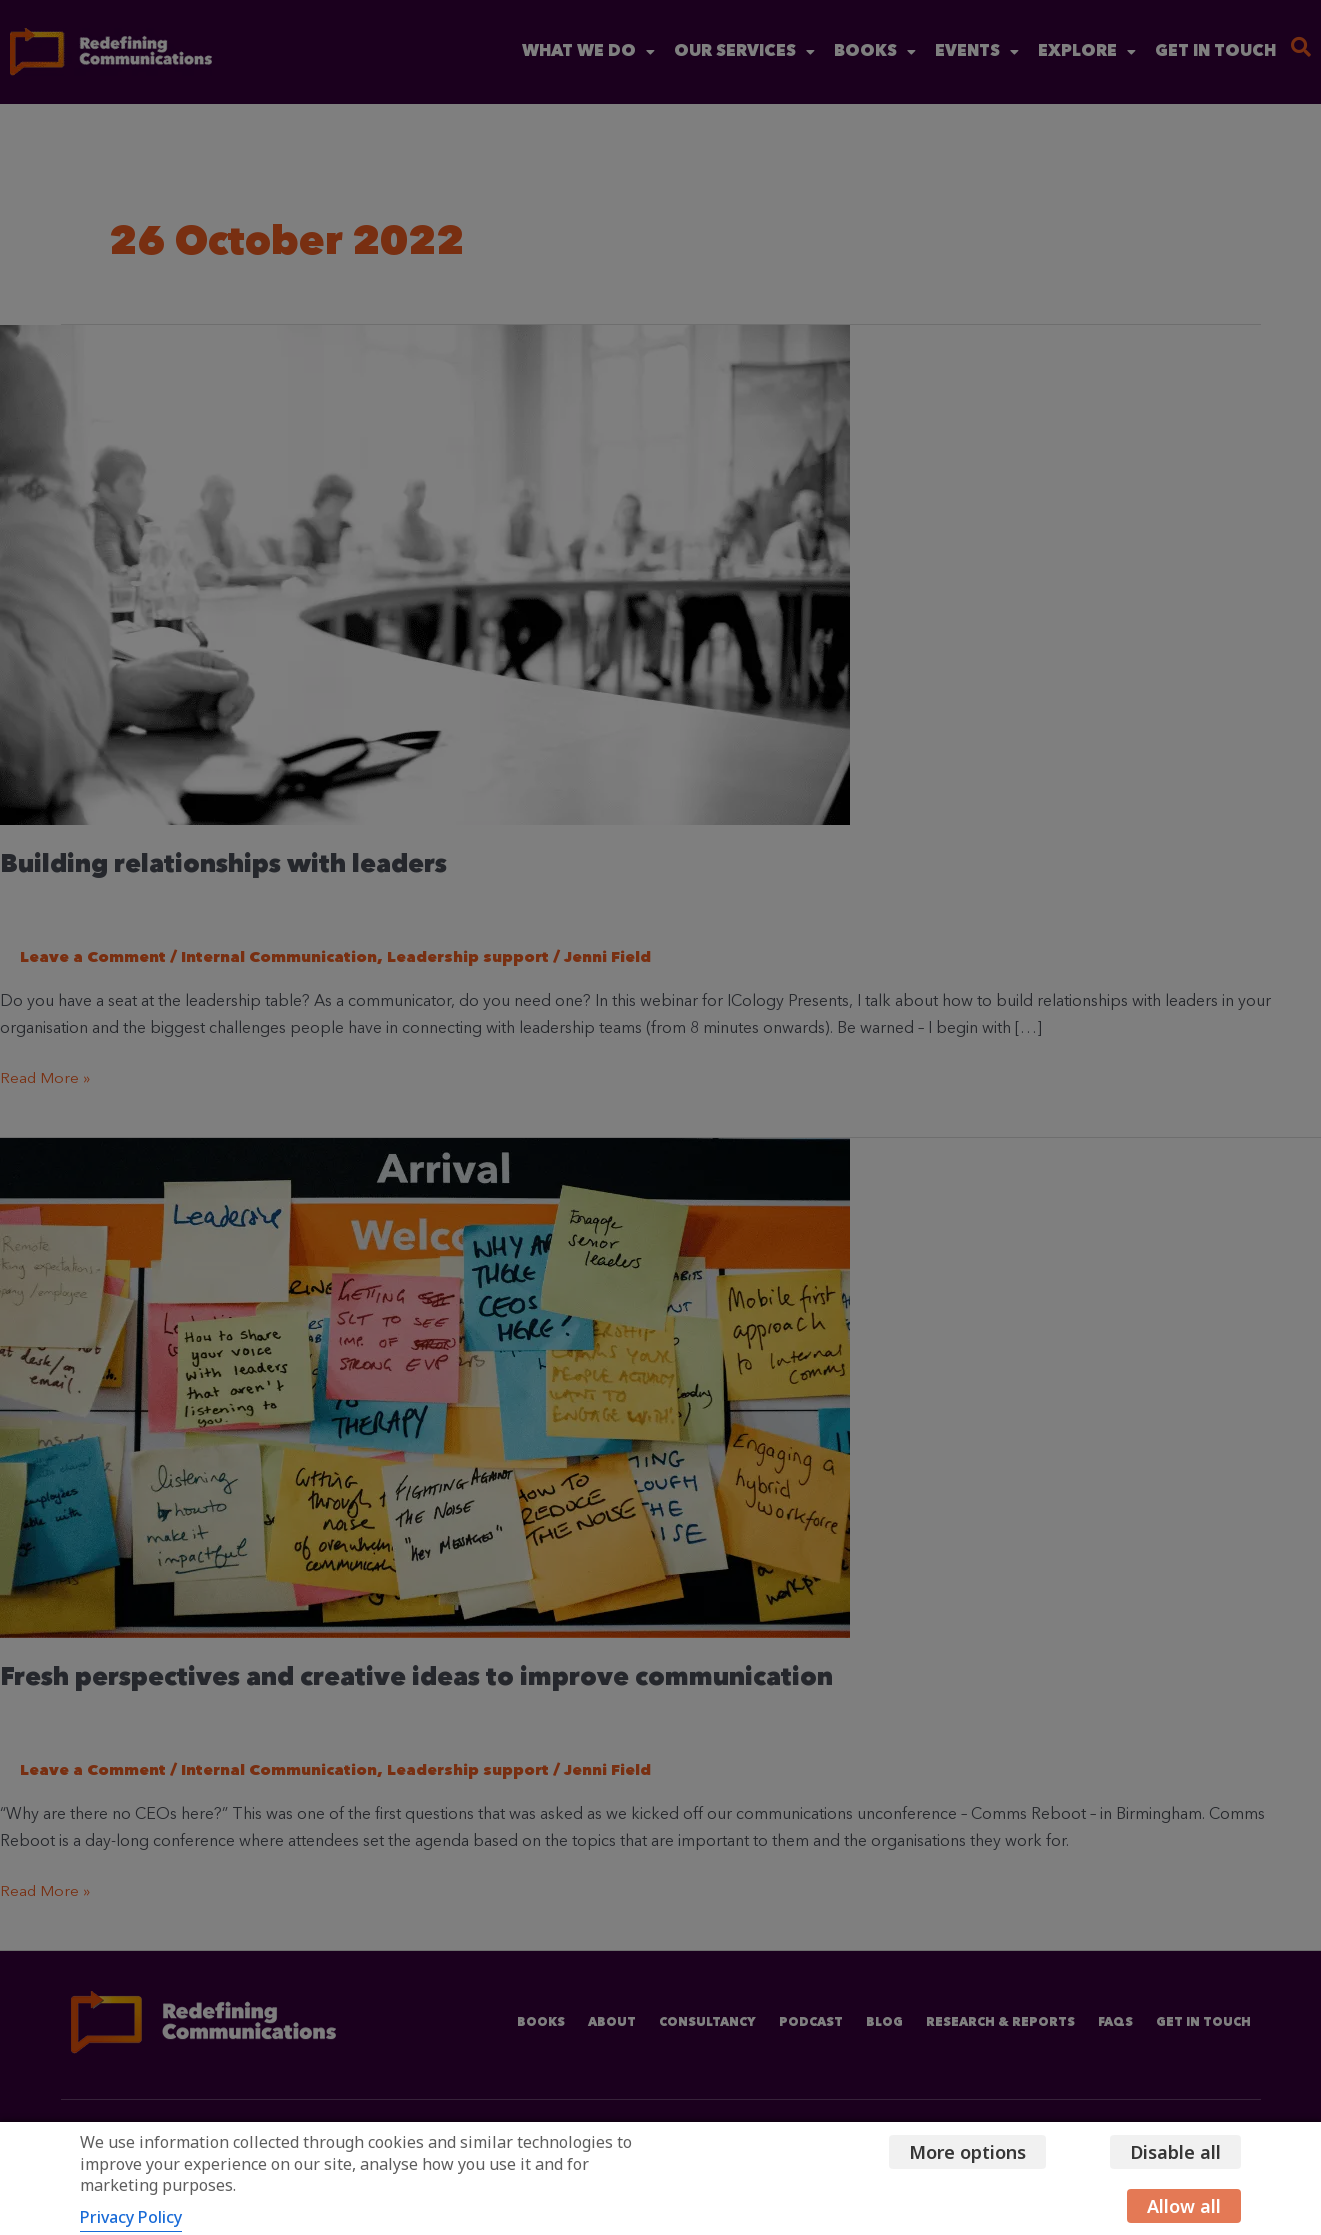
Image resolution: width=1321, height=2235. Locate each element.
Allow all (1184, 2206)
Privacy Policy (131, 2217)
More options (961, 2152)
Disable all (1175, 2152)
